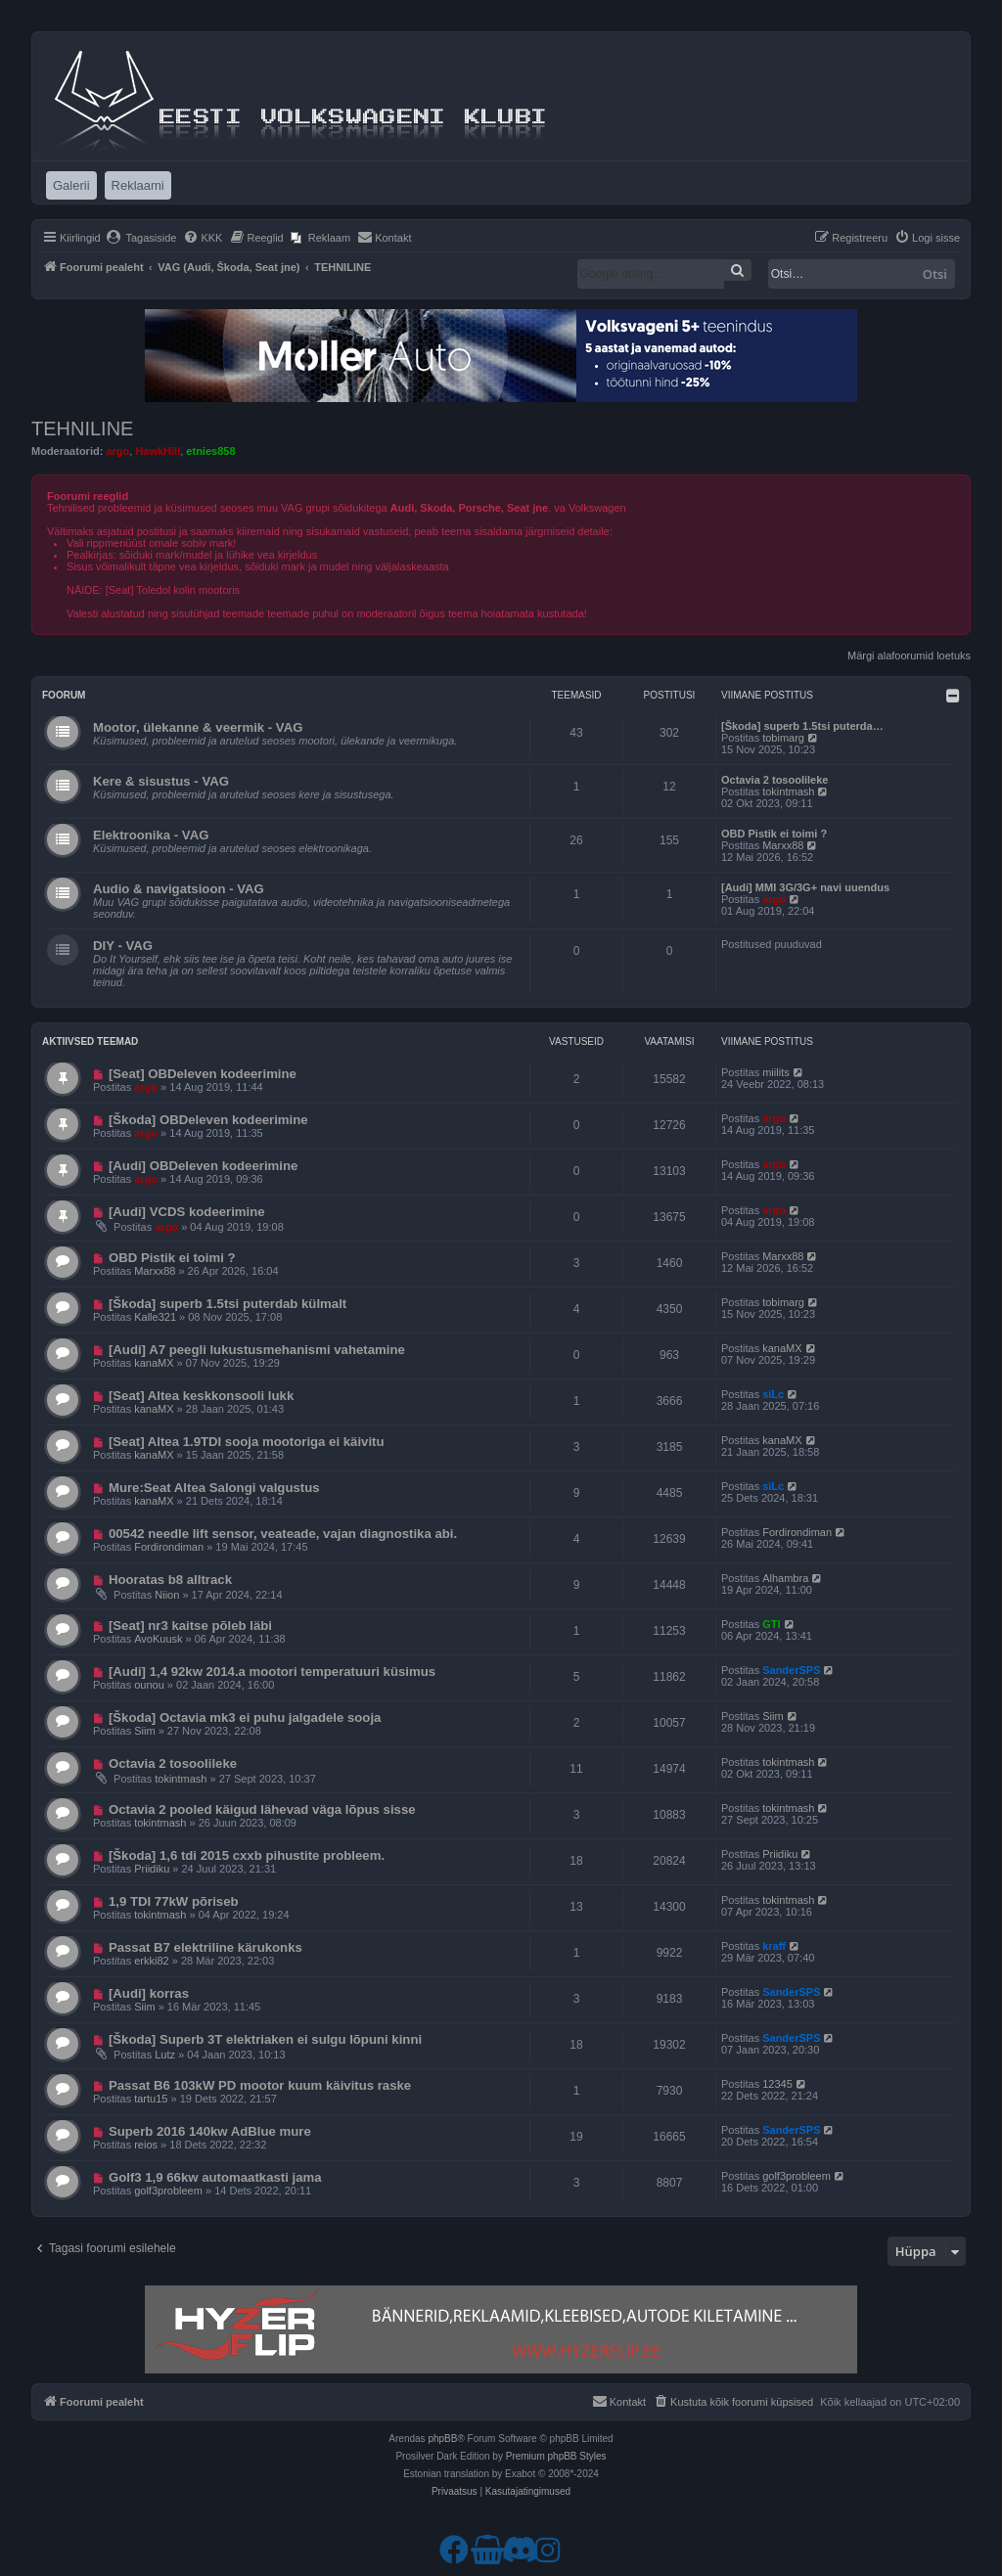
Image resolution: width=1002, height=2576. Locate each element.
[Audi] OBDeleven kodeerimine (203, 1165)
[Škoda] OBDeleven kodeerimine (208, 1119)
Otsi (935, 274)
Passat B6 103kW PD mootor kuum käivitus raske (260, 2085)
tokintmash (788, 791)
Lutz (165, 2054)
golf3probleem (168, 2190)
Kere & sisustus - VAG (161, 781)
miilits (776, 1072)
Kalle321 (155, 1317)
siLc (773, 1394)
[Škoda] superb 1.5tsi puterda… (802, 726)
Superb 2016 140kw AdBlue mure (210, 2131)
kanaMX (153, 1363)
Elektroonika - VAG (150, 835)
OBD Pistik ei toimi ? (774, 833)
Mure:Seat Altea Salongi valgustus (214, 1487)
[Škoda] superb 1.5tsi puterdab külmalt (227, 1303)
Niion (167, 1595)
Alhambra (785, 1578)
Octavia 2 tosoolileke (774, 780)
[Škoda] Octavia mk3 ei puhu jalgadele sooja (245, 1717)
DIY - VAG (123, 945)
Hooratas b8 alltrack (170, 1579)
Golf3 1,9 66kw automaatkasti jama (215, 2177)
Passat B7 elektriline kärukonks (205, 1947)
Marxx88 (782, 845)
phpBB (442, 2438)
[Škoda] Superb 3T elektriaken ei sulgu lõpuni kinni (265, 2039)
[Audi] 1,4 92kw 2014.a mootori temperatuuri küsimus (272, 1671)
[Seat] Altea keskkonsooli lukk (201, 1395)
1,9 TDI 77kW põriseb (174, 1901)
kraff (774, 1946)
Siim (144, 1731)
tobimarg (783, 738)
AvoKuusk (158, 1639)
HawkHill (157, 451)
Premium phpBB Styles (556, 2456)
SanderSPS (791, 1670)
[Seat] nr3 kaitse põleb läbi (190, 1625)
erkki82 (151, 1960)
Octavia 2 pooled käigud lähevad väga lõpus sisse (262, 1809)
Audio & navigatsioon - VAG (178, 888)
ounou (149, 1685)
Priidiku (151, 1869)
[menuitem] (141, 237)
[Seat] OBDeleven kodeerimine (202, 1073)
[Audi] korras (149, 1993)
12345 (777, 2084)
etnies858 (210, 451)
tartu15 (150, 2098)
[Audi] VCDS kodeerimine (187, 1211)
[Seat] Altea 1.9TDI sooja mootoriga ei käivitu (247, 1441)
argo (117, 451)
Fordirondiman (169, 1547)
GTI (771, 1624)
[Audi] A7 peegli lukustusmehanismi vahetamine (257, 1349)
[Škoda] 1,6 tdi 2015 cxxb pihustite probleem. (247, 1855)
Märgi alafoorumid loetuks (909, 655)
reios (146, 2144)
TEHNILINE (82, 428)
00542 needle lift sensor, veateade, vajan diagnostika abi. (283, 1533)
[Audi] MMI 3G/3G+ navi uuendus (805, 887)
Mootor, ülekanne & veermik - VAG (197, 727)
